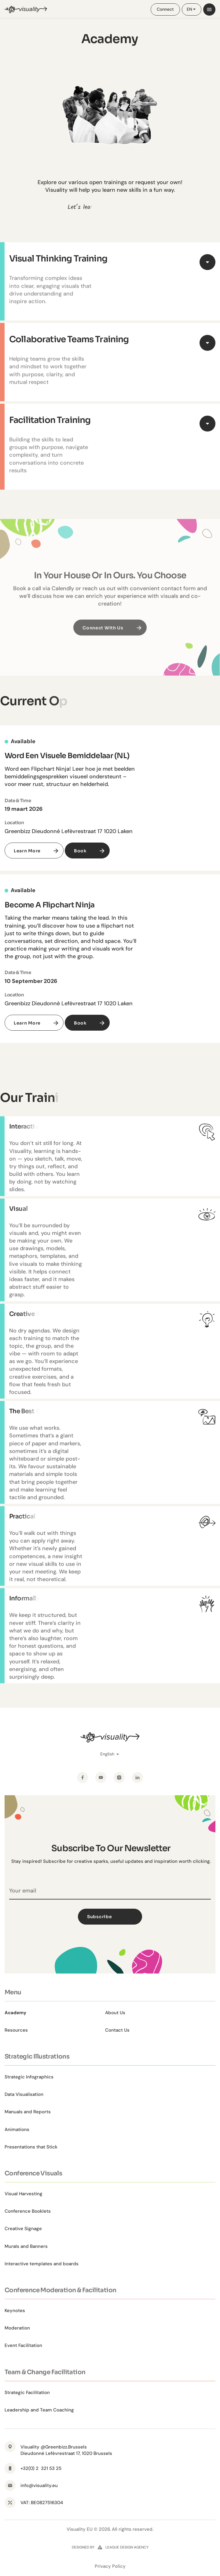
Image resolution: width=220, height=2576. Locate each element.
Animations (17, 2129)
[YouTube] (100, 1777)
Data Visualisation (24, 2094)
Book (80, 851)
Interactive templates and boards (42, 2264)
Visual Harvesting (23, 2194)
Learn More (27, 851)
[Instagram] (119, 1777)
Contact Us (117, 2030)
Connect (165, 9)
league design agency (126, 2547)
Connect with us (102, 637)
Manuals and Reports (28, 2112)
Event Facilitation (23, 2345)
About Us (115, 2013)
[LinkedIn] (137, 1777)
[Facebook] (82, 1777)
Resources (16, 2030)
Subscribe (112, 1916)
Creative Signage (23, 2229)
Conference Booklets (28, 2211)
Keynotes (15, 2310)
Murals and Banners (26, 2246)
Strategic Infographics (29, 2077)
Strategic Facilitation (27, 2392)
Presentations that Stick (31, 2147)
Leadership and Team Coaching (39, 2410)
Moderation (17, 2328)
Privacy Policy (110, 2566)
